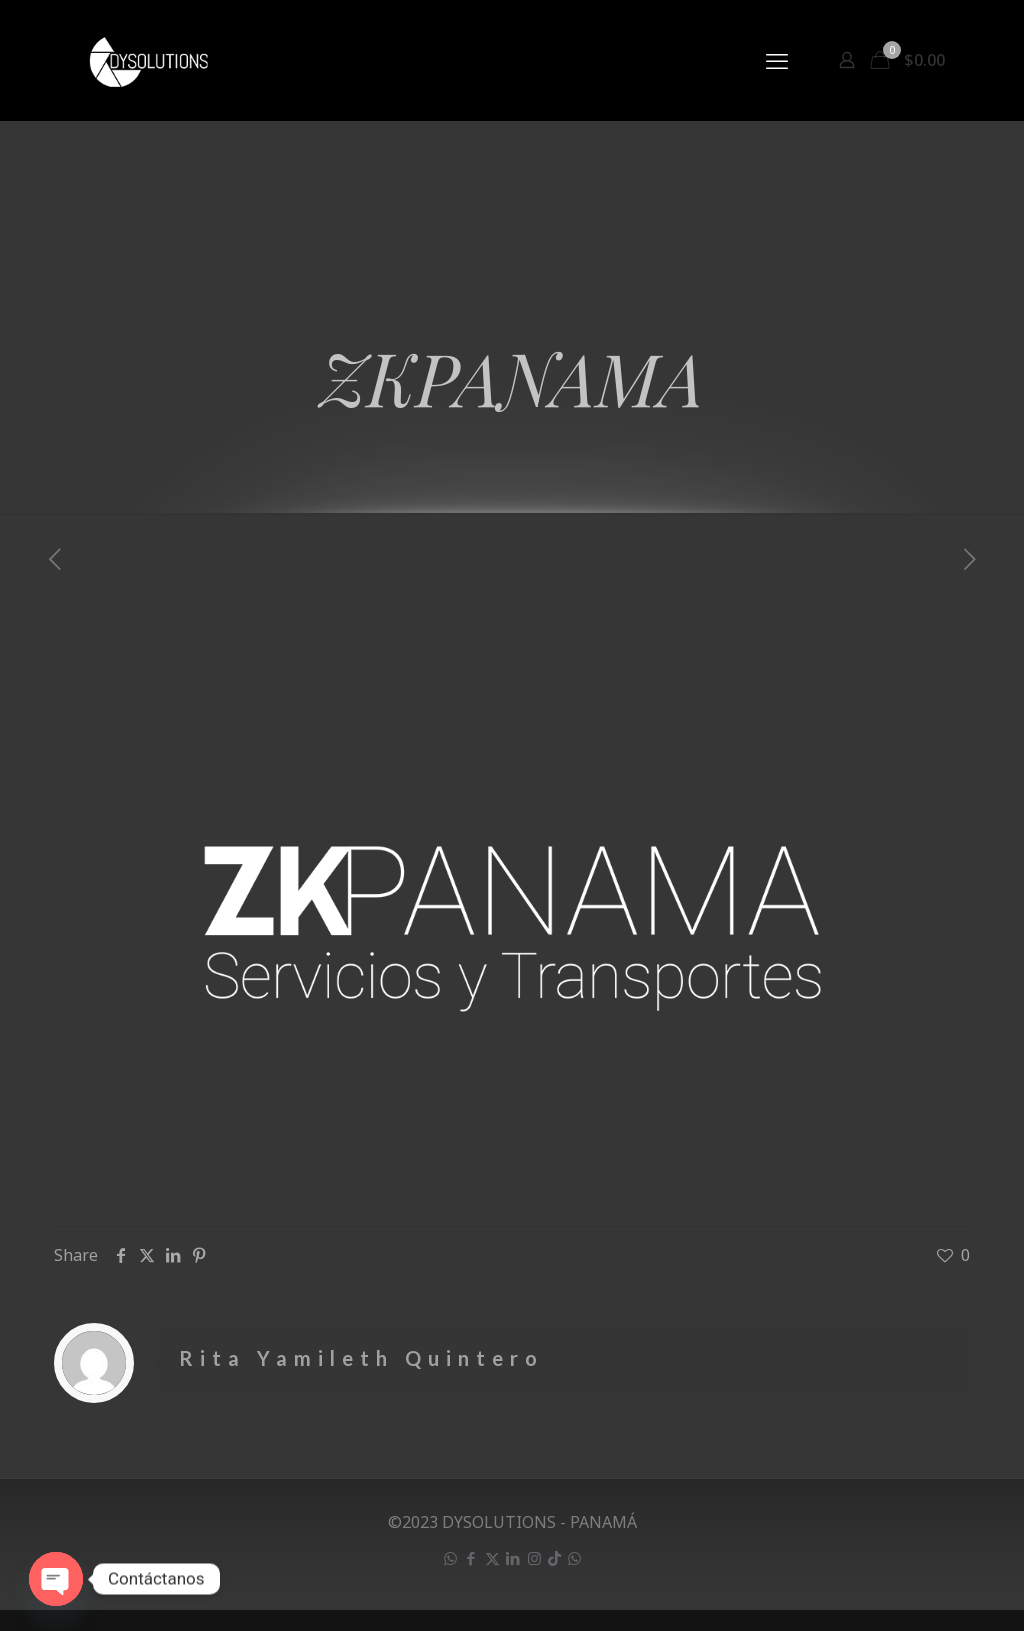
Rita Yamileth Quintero (361, 1358)
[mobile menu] (777, 60)
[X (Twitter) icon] (492, 1558)
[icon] (554, 1558)
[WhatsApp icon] (450, 1558)
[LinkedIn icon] (513, 1558)
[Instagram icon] (534, 1558)
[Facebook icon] (471, 1558)
